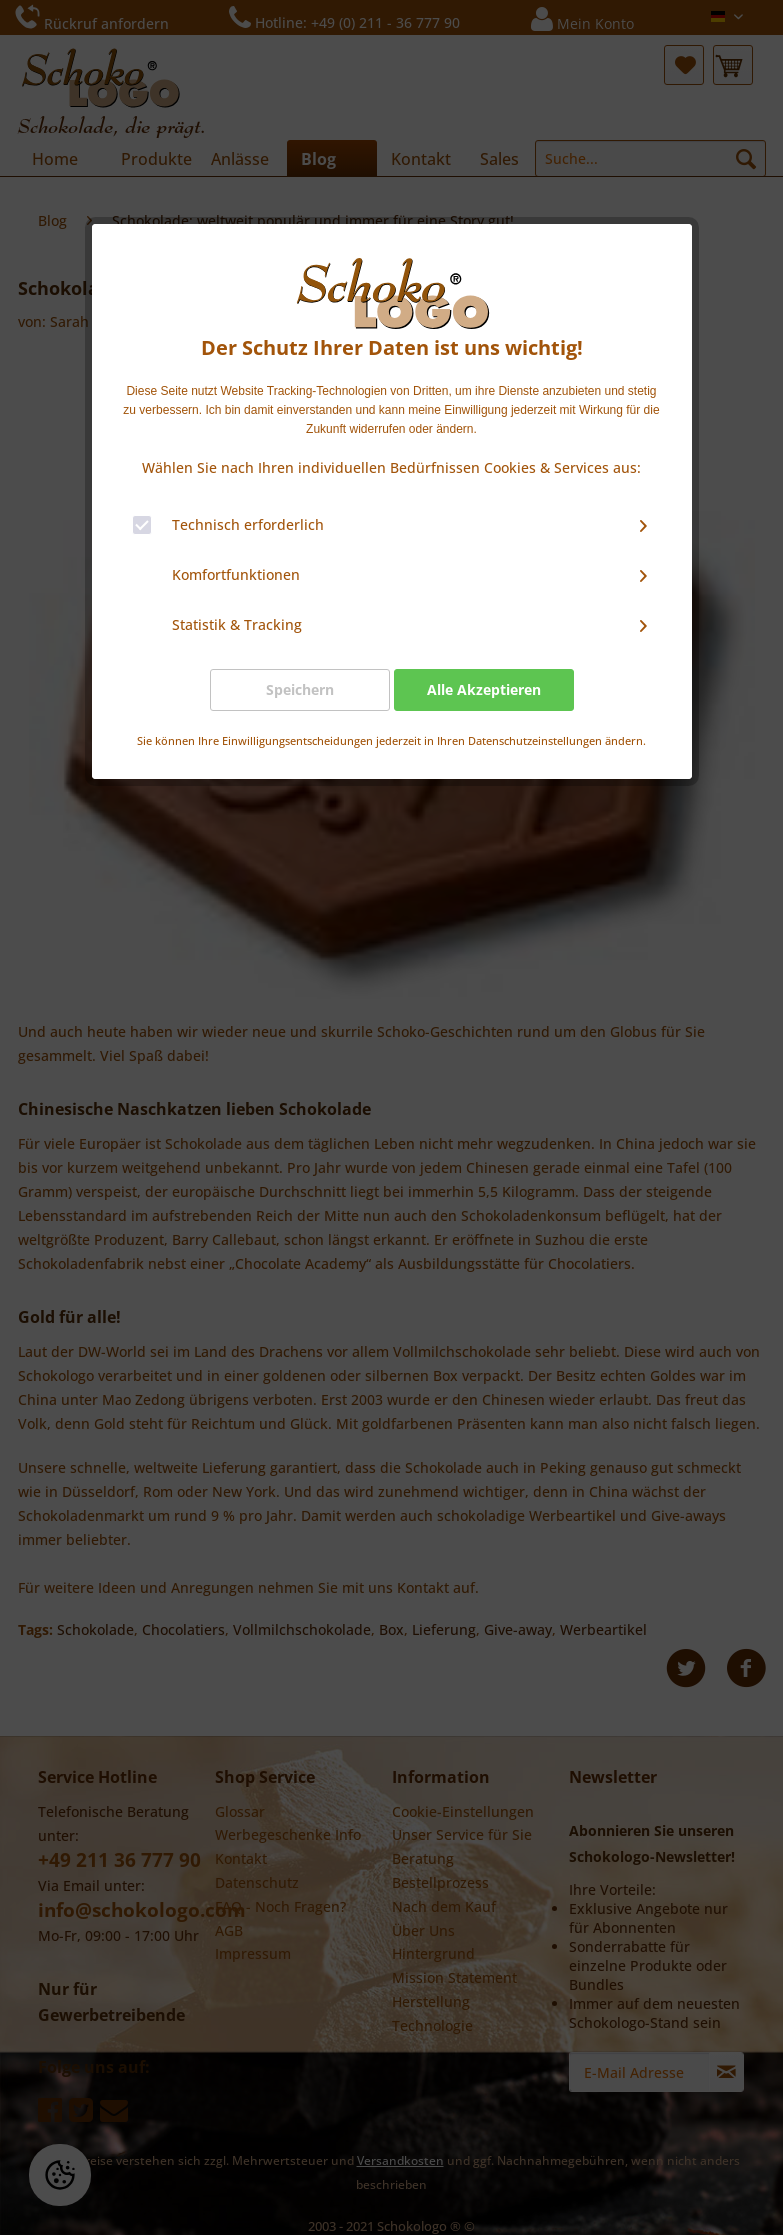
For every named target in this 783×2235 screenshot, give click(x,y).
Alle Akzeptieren (484, 689)
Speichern (300, 689)
